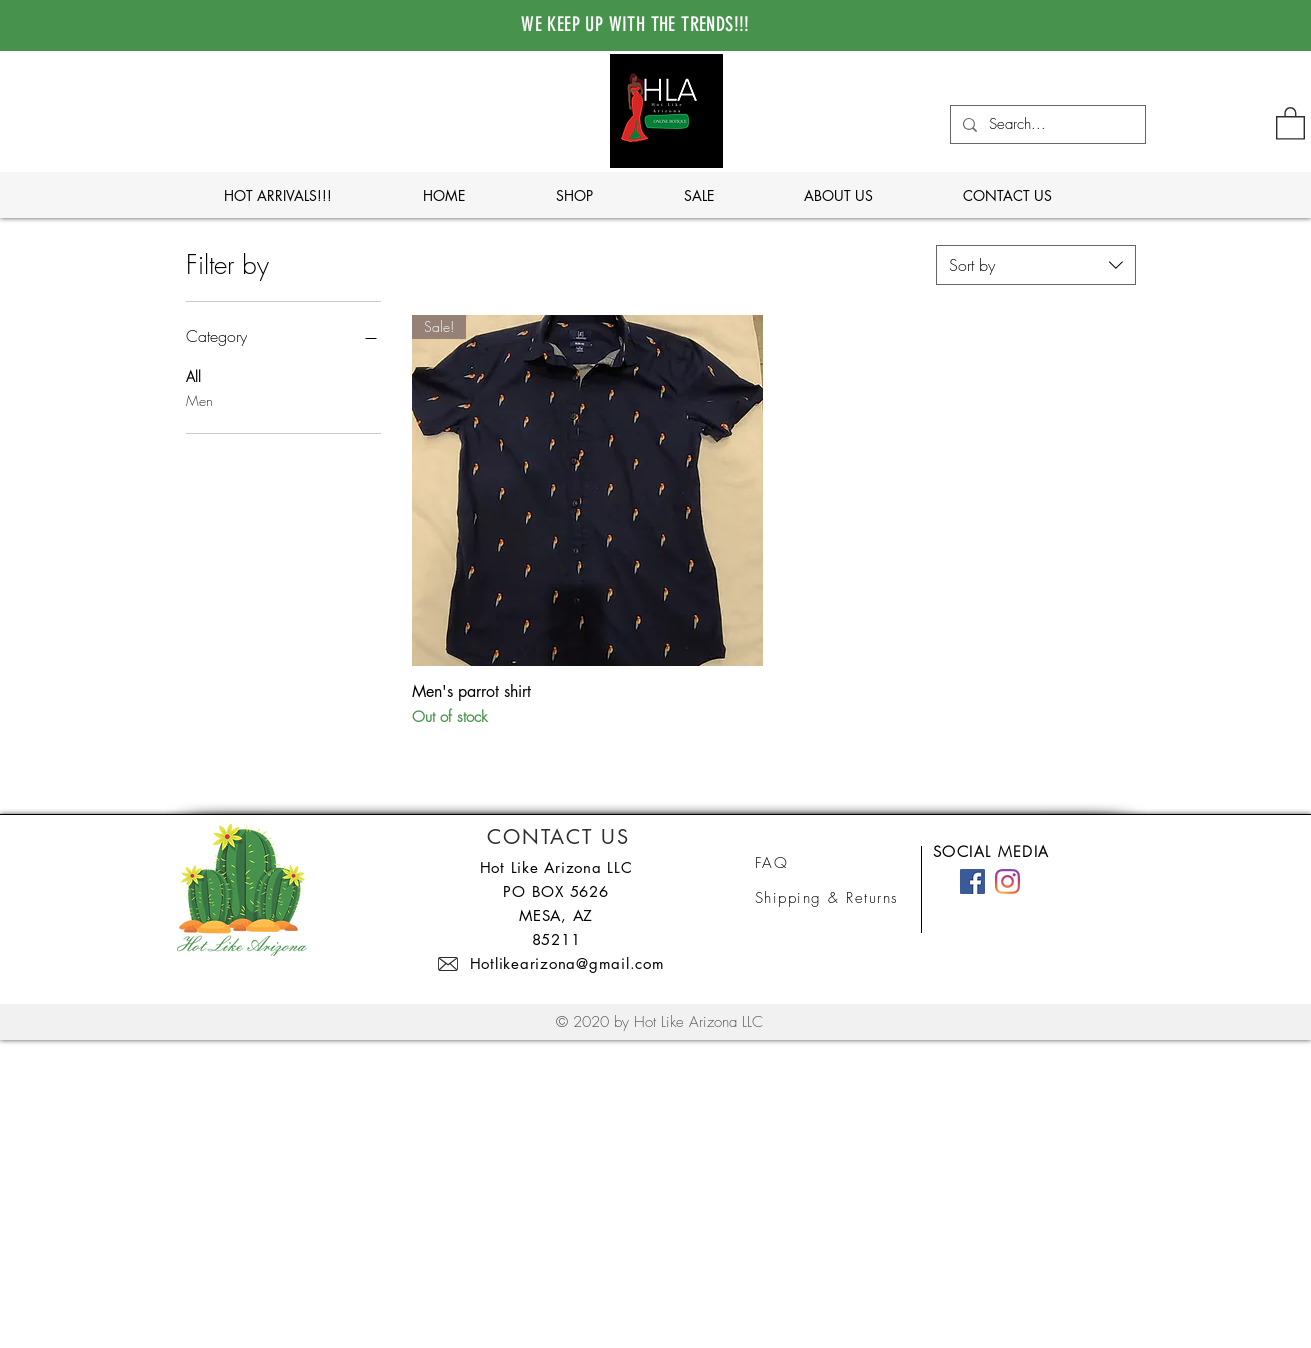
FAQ (772, 863)
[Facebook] (972, 881)
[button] (1290, 122)
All (193, 375)
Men (199, 399)
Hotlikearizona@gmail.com (567, 963)
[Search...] (1046, 124)
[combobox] (1036, 265)
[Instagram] (1007, 881)
